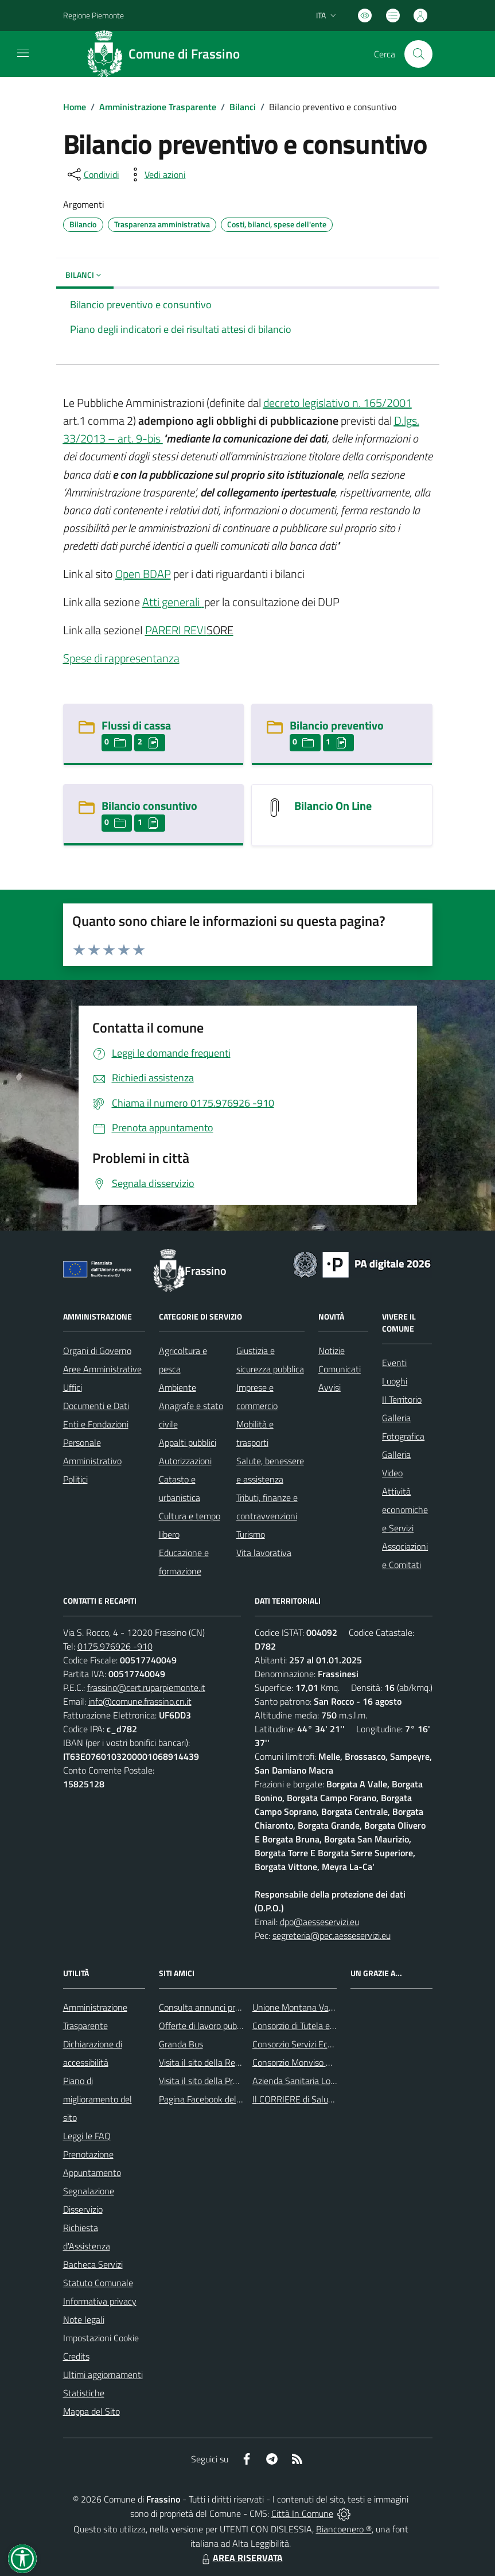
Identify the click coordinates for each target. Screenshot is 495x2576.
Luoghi (394, 1381)
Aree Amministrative (102, 1369)
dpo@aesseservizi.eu (319, 1922)
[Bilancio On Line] (275, 806)
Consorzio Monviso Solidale (304, 2062)
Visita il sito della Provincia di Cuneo (226, 2081)
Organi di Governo (97, 1350)
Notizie (331, 1350)
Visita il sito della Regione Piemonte (227, 2062)
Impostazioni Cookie (101, 2338)
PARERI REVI (175, 630)
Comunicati (339, 1369)
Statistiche (83, 2393)
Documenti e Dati (96, 1406)
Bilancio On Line (333, 805)
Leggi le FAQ (87, 2136)
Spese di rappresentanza (121, 658)
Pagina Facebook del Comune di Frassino (236, 2099)
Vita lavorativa (263, 1552)
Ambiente (177, 1387)
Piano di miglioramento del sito (97, 2099)
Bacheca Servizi (93, 2264)
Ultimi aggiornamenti (103, 2374)
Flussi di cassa (136, 725)
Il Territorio (402, 1399)
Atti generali (172, 602)
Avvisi (329, 1387)
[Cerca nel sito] (418, 54)
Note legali (83, 2319)
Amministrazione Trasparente (157, 107)
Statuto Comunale (98, 2283)
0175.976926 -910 (115, 1646)
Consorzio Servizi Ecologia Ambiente (320, 2044)
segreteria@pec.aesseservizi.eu (331, 1935)
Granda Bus (181, 2044)
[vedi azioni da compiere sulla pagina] (156, 174)
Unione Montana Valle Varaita (309, 2007)
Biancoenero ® (344, 2529)
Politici (75, 1479)
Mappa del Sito (91, 2411)
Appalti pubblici (187, 1442)
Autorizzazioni (185, 1461)
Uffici (72, 1387)
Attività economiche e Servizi (405, 1509)
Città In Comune (302, 2513)
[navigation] (23, 53)
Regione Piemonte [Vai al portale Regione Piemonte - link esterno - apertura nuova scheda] (93, 15)
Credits (76, 2356)
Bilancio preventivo (337, 725)
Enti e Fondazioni (95, 1424)
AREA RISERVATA (241, 2558)
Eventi (394, 1363)
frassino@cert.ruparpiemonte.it (146, 1687)
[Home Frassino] (167, 53)
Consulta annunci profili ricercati (219, 2007)
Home (74, 107)
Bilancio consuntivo (149, 805)
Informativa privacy (100, 2301)
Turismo (250, 1534)
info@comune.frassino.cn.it (140, 1701)
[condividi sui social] (92, 174)
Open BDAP (143, 574)
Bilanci (242, 107)
